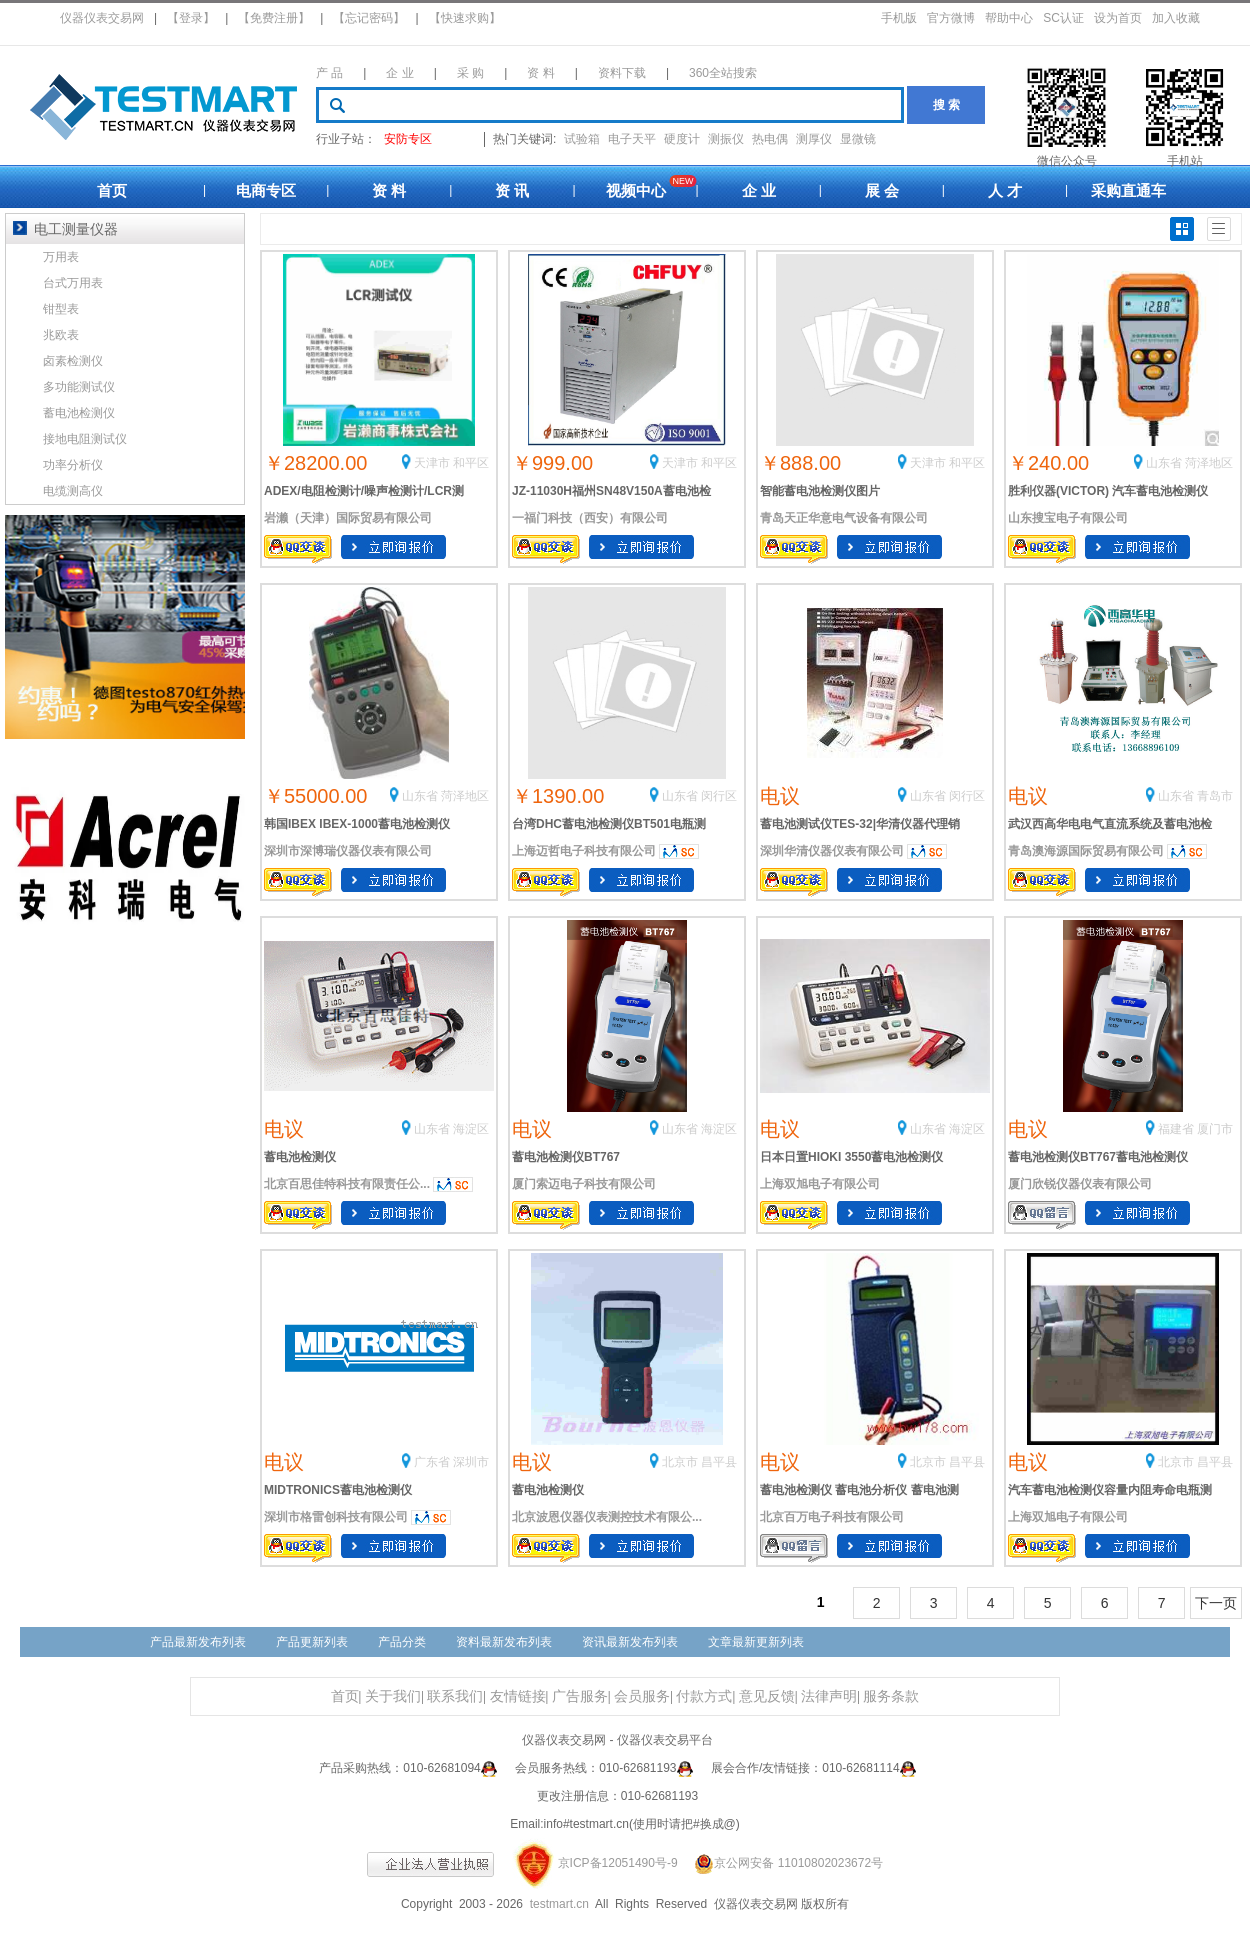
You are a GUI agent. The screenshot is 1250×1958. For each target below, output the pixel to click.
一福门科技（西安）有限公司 (590, 518)
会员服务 (642, 1696)
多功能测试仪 (79, 387)
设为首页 (1118, 18)
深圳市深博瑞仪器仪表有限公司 (348, 851)
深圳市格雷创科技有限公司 (336, 1517)
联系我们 (455, 1696)
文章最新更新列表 (756, 1642)
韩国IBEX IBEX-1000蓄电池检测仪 (357, 824)
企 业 (399, 73)
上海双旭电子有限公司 (820, 1184)
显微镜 (858, 139)
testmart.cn (559, 1904)
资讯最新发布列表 (630, 1642)
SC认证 (1063, 18)
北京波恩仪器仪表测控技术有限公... (607, 1517)
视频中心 (636, 190)
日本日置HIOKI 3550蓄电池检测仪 (851, 1157)
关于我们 (393, 1696)
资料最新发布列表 (504, 1642)
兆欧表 (61, 335)
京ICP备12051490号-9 (618, 1863)
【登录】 (191, 18)
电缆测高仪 (73, 491)
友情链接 (518, 1696)
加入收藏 (1176, 18)
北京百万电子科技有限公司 (832, 1517)
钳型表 (61, 309)
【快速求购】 (465, 18)
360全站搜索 (723, 73)
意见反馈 (767, 1696)
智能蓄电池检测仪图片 (820, 491)
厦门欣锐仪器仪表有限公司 (1080, 1184)
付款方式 (704, 1696)
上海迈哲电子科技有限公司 (584, 851)
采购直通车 (1128, 190)
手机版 (899, 18)
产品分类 (402, 1642)
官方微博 (951, 18)
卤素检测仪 (73, 361)
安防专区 (408, 139)
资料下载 (622, 73)
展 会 (882, 190)
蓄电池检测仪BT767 (566, 1157)
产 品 (329, 73)
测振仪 (726, 139)
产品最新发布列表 (198, 1642)
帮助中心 (1009, 18)
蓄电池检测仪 (300, 1157)
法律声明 (829, 1696)
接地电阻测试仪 (85, 439)
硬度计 (682, 139)
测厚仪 (814, 139)
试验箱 (582, 139)
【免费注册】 (274, 18)
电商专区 (266, 190)
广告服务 (580, 1696)
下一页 (1216, 1603)
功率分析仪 (73, 465)
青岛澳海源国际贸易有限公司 (1086, 851)
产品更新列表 (312, 1642)
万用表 (61, 257)
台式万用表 (73, 283)
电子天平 (632, 139)
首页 (112, 190)
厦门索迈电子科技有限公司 (584, 1184)
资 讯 (512, 190)
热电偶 (770, 139)
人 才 (1005, 190)
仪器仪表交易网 (102, 18)
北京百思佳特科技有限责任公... (347, 1184)
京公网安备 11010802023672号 (782, 1863)
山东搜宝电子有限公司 (1068, 518)
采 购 (470, 73)
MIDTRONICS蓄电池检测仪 (338, 1490)
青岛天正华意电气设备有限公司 (844, 518)
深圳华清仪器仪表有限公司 (832, 851)
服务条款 (891, 1696)
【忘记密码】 (369, 18)
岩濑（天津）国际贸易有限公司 (348, 518)
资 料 (540, 73)
